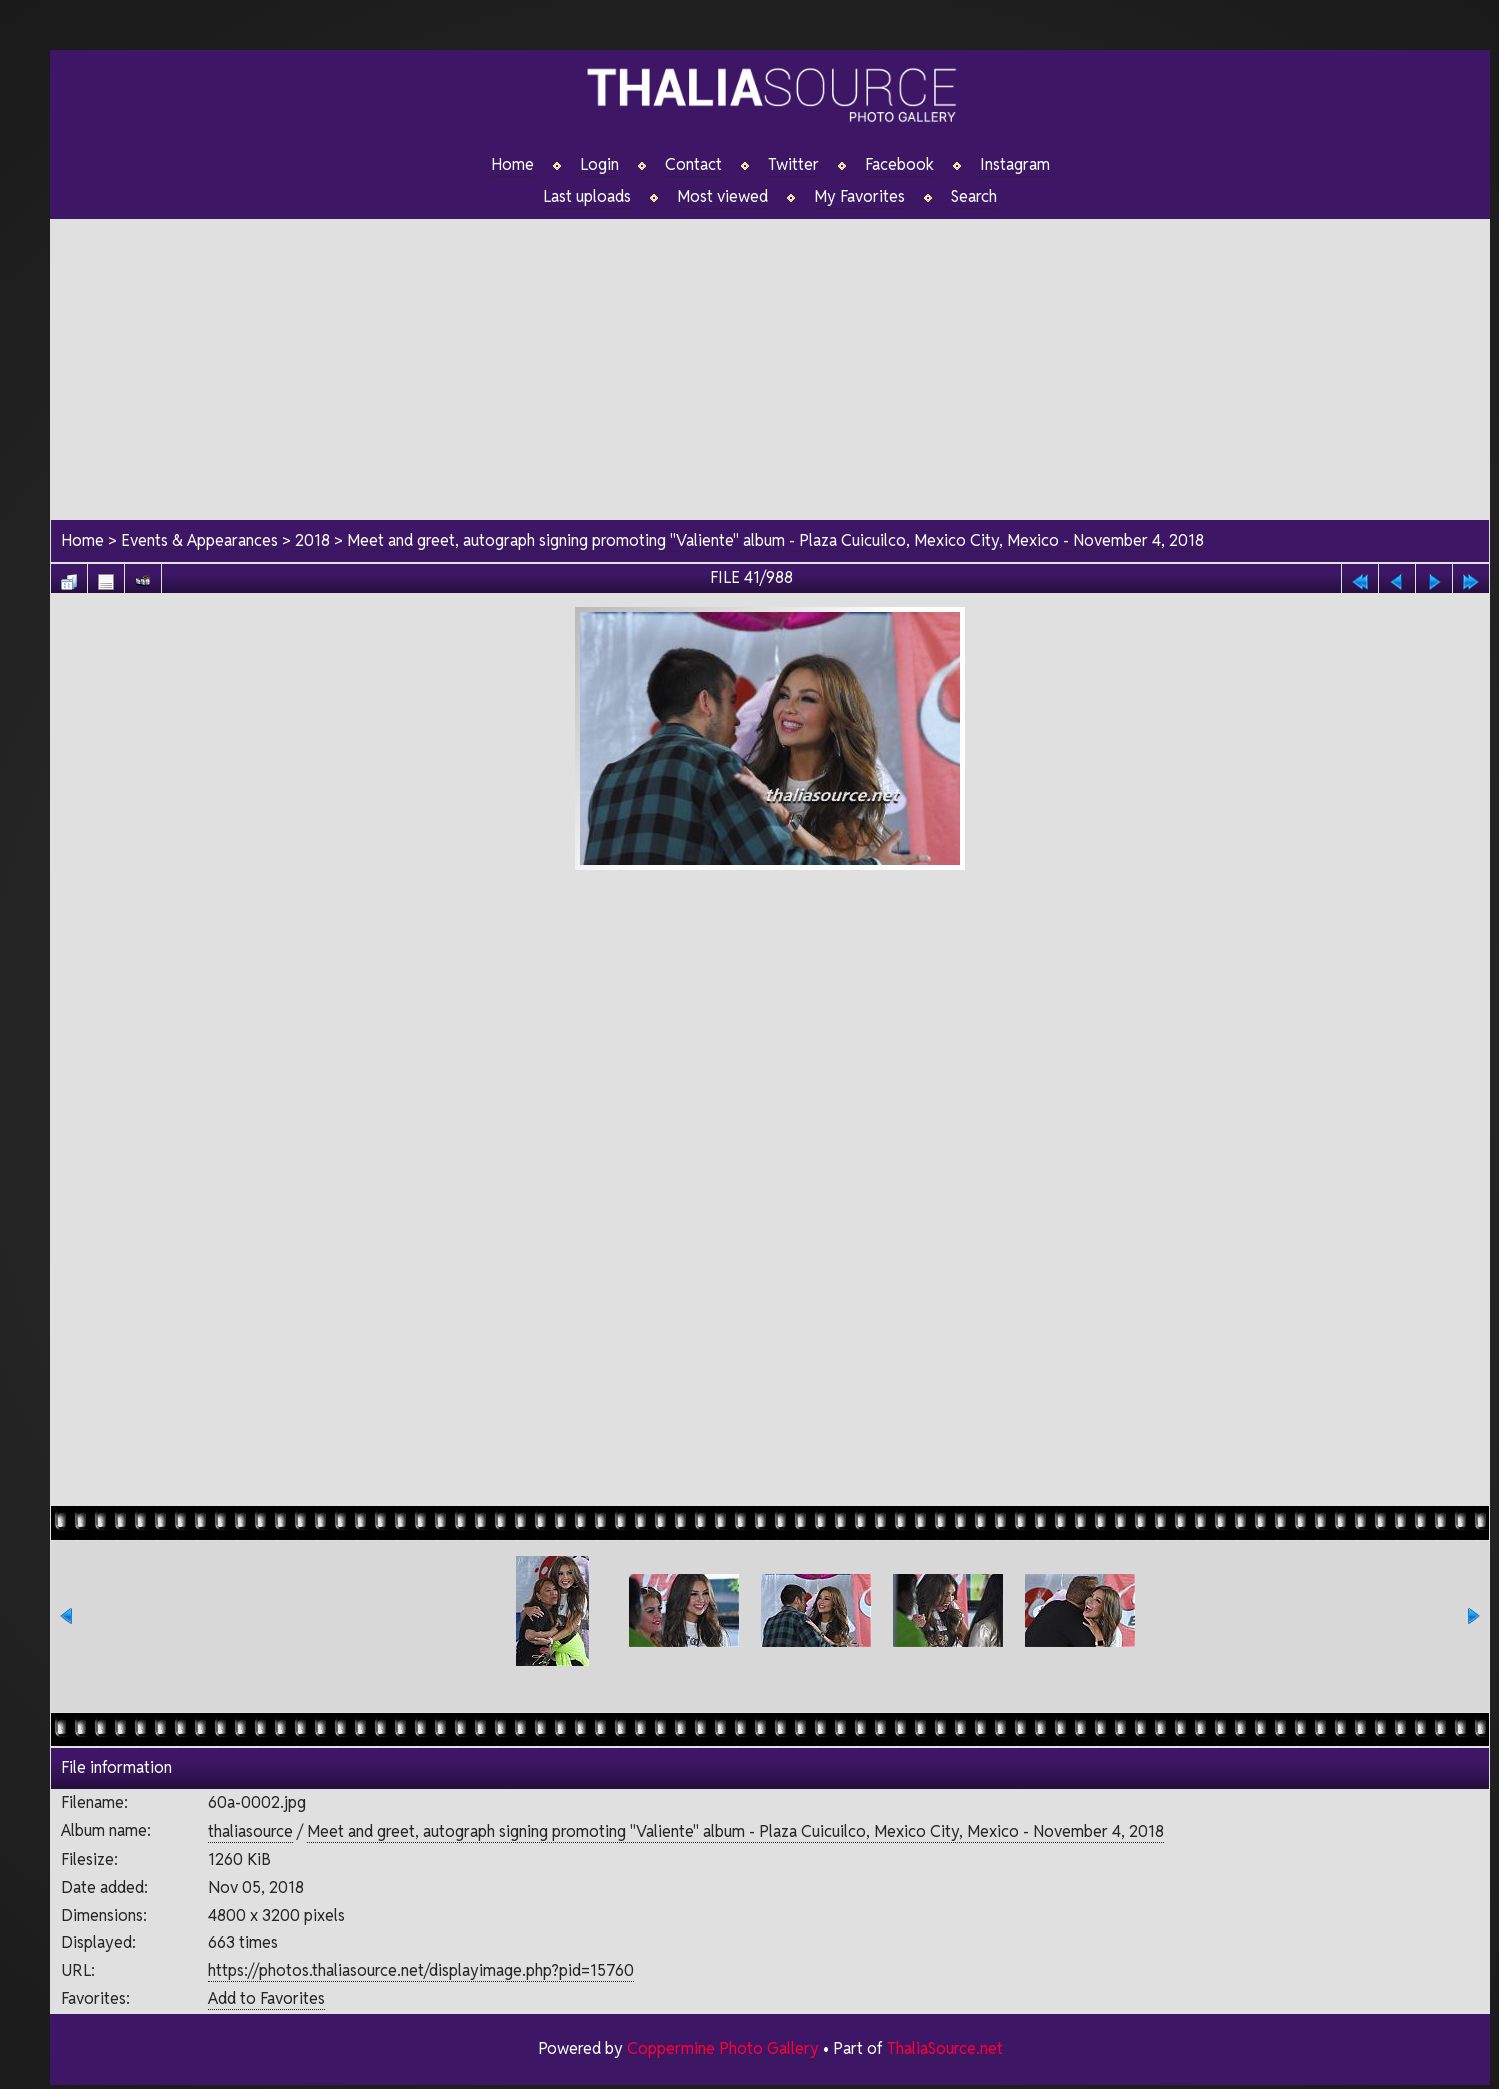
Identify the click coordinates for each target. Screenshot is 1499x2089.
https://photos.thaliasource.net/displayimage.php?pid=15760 (421, 1970)
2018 (312, 540)
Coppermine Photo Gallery (723, 2048)
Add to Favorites (266, 1998)
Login (599, 165)
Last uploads (587, 197)
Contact (693, 165)
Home (512, 165)
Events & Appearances (199, 540)
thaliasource (250, 1831)
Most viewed (722, 197)
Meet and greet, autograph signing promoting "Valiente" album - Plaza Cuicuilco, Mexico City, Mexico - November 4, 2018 (775, 540)
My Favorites (859, 197)
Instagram (1015, 165)
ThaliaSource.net (945, 2048)
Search (974, 197)
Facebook (899, 165)
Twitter (793, 165)
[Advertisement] (770, 359)
